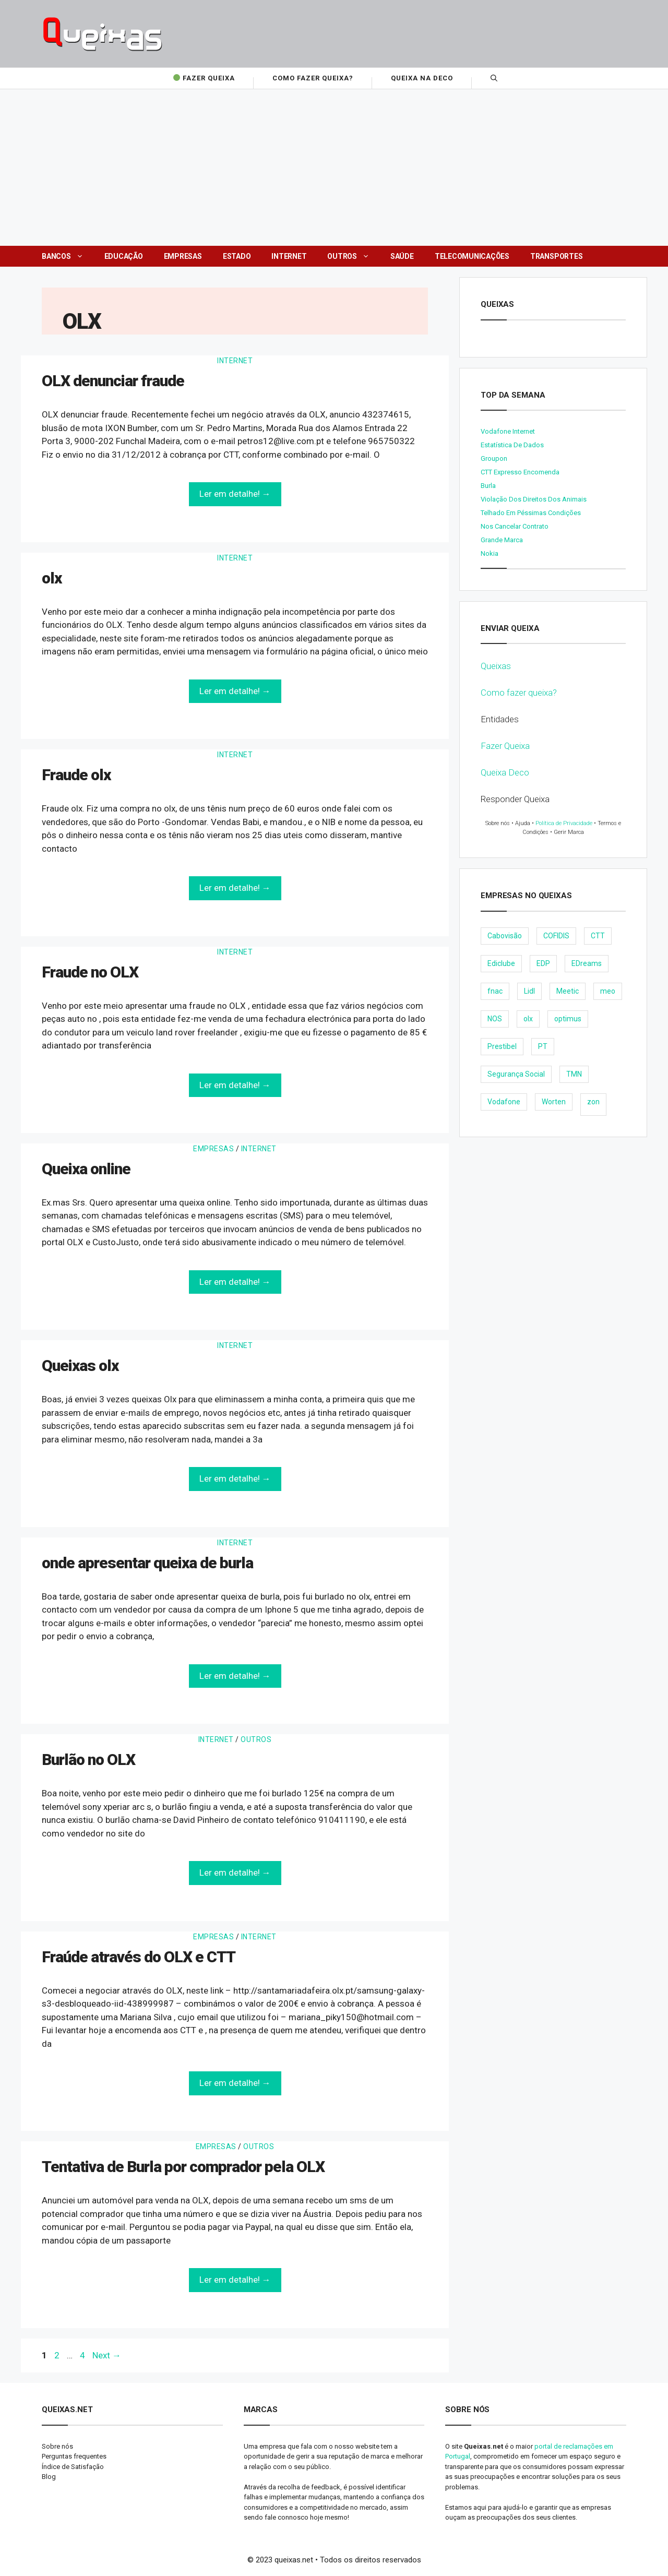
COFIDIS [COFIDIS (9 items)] (556, 936)
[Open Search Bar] (494, 78)
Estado (237, 256)
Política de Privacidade (563, 823)
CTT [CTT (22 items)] (598, 936)
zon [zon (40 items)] (593, 1102)
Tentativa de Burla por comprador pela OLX (183, 2166)
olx (52, 578)
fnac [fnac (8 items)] (495, 991)
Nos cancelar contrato (514, 526)
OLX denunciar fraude (113, 381)
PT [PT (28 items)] (542, 1046)
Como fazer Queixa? (312, 78)
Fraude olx (76, 775)
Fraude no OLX (90, 972)
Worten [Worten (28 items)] (554, 1102)
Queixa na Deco (422, 78)
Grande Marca (502, 540)
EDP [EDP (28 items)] (543, 963)
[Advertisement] (334, 167)
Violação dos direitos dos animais (534, 499)
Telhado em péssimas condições (531, 513)
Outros (353, 256)
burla (488, 486)
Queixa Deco (505, 772)
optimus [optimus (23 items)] (567, 1019)
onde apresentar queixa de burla (147, 1563)
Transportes (556, 256)
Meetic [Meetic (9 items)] (567, 991)
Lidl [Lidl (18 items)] (529, 991)
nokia (489, 553)
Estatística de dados (512, 445)
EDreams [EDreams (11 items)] (586, 963)
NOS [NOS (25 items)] (494, 1019)
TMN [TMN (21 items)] (574, 1074)
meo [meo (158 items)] (607, 991)
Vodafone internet (508, 431)
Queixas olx (80, 1365)
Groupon (494, 458)
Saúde (402, 256)
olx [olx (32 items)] (528, 1019)
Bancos (68, 256)
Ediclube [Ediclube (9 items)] (501, 963)
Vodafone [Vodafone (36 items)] (503, 1102)
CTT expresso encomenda (520, 472)
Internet (288, 256)
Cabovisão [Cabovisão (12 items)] (504, 936)
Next (106, 2355)
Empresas (183, 256)
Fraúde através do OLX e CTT (138, 1957)
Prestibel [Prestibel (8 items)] (502, 1046)
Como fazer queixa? (519, 692)
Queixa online (86, 1169)
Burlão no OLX (88, 1759)
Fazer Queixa (203, 78)
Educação (123, 256)
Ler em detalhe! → (235, 493)
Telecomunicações (472, 256)
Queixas (496, 666)
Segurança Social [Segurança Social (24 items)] (516, 1074)
